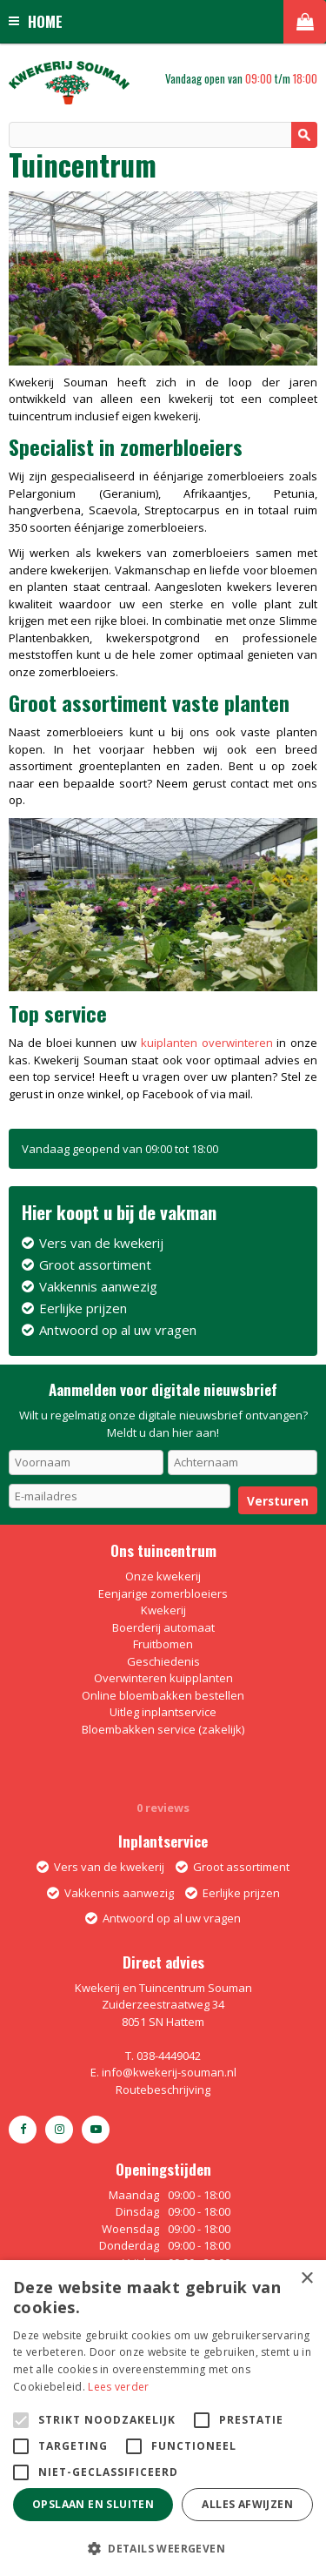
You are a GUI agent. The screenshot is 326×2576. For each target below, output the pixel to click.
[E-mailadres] (119, 1496)
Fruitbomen (163, 1644)
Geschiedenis (163, 1661)
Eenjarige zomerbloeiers (163, 1593)
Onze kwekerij (163, 1576)
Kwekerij (163, 1610)
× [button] (306, 2278)
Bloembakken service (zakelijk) (163, 1729)
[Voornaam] (86, 1462)
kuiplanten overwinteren (207, 1042)
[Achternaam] (243, 1462)
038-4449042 (168, 2055)
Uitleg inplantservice (163, 1712)
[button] (163, 2547)
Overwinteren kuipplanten (163, 1678)
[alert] (163, 2418)
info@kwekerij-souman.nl (169, 2072)
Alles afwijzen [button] (247, 2504)
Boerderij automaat (163, 1627)
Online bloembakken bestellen (163, 1695)
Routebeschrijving (163, 2089)
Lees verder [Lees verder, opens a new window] (118, 2386)
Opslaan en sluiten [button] (93, 2504)
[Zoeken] (163, 135)
